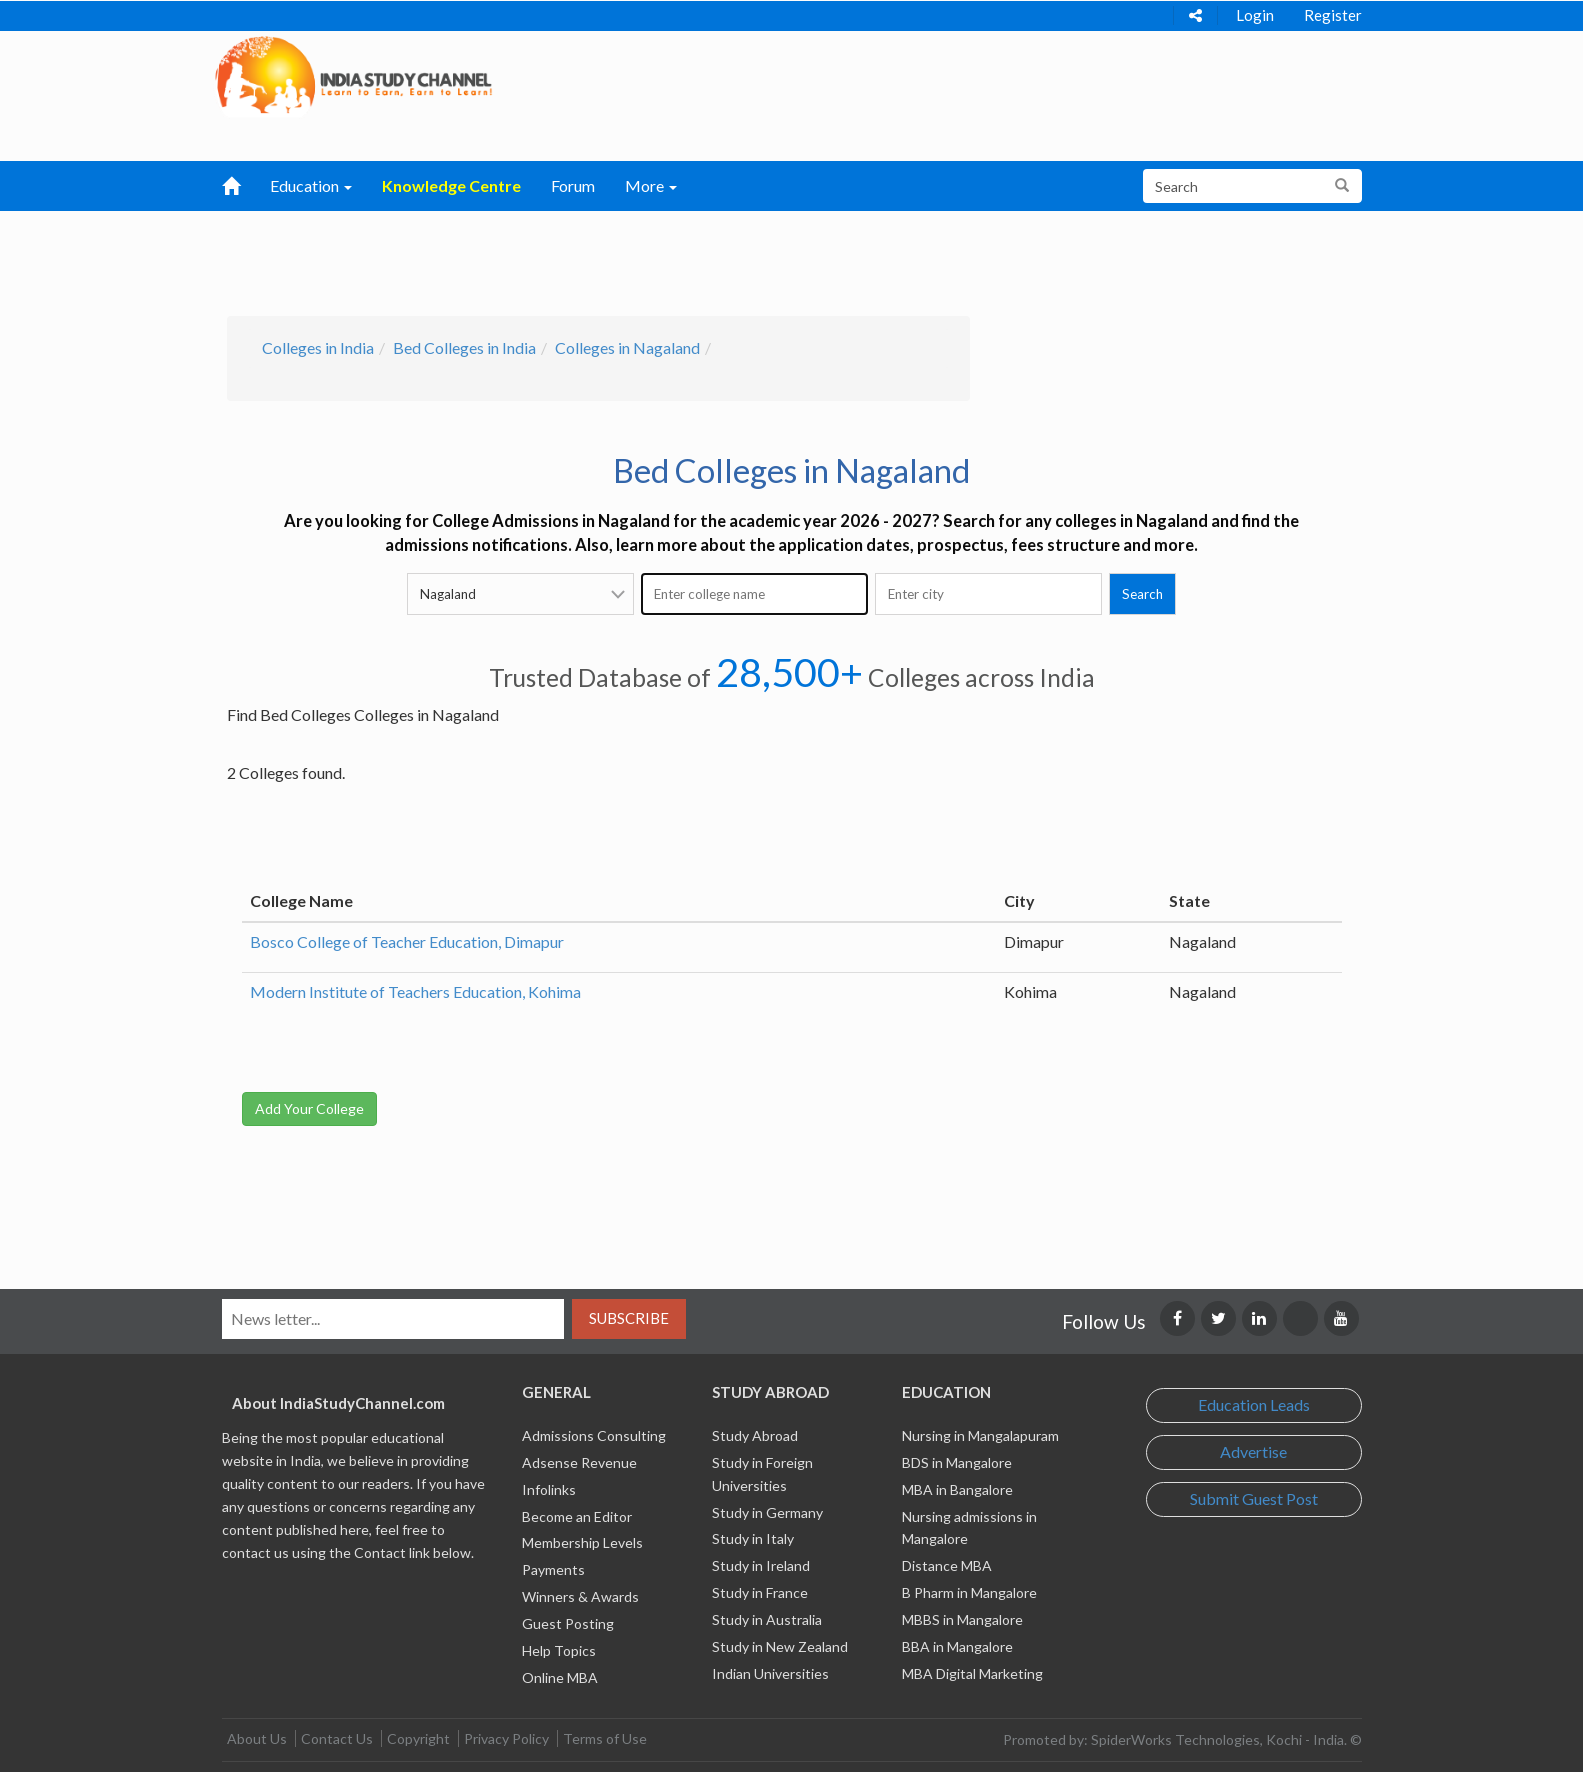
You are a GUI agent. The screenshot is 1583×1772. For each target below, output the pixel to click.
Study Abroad (755, 1435)
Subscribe (629, 1318)
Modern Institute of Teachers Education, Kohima (415, 991)
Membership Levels (582, 1542)
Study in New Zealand (780, 1646)
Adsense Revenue (579, 1462)
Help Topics (559, 1650)
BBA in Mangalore (957, 1646)
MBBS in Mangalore (962, 1619)
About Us (257, 1738)
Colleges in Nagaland (627, 347)
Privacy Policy (506, 1738)
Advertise (1253, 1451)
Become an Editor (577, 1516)
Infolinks (549, 1489)
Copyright (418, 1738)
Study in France (760, 1592)
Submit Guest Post (1254, 1498)
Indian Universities (770, 1673)
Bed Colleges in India (464, 347)
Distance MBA (947, 1565)
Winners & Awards (580, 1596)
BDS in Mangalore (957, 1462)
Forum (573, 185)
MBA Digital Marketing (972, 1673)
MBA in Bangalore (957, 1489)
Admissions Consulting (594, 1435)
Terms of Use (605, 1738)
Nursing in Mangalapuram (980, 1435)
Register (1333, 15)
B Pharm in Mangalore (969, 1592)
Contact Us (337, 1738)
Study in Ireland (761, 1565)
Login (1255, 15)
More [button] (651, 185)
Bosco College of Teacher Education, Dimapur (407, 941)
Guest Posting (568, 1623)
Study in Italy (753, 1538)
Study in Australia (767, 1619)
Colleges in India (318, 347)
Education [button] (311, 185)
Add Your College (309, 1108)
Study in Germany (767, 1512)
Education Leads (1254, 1404)
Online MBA (560, 1677)
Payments (553, 1569)
